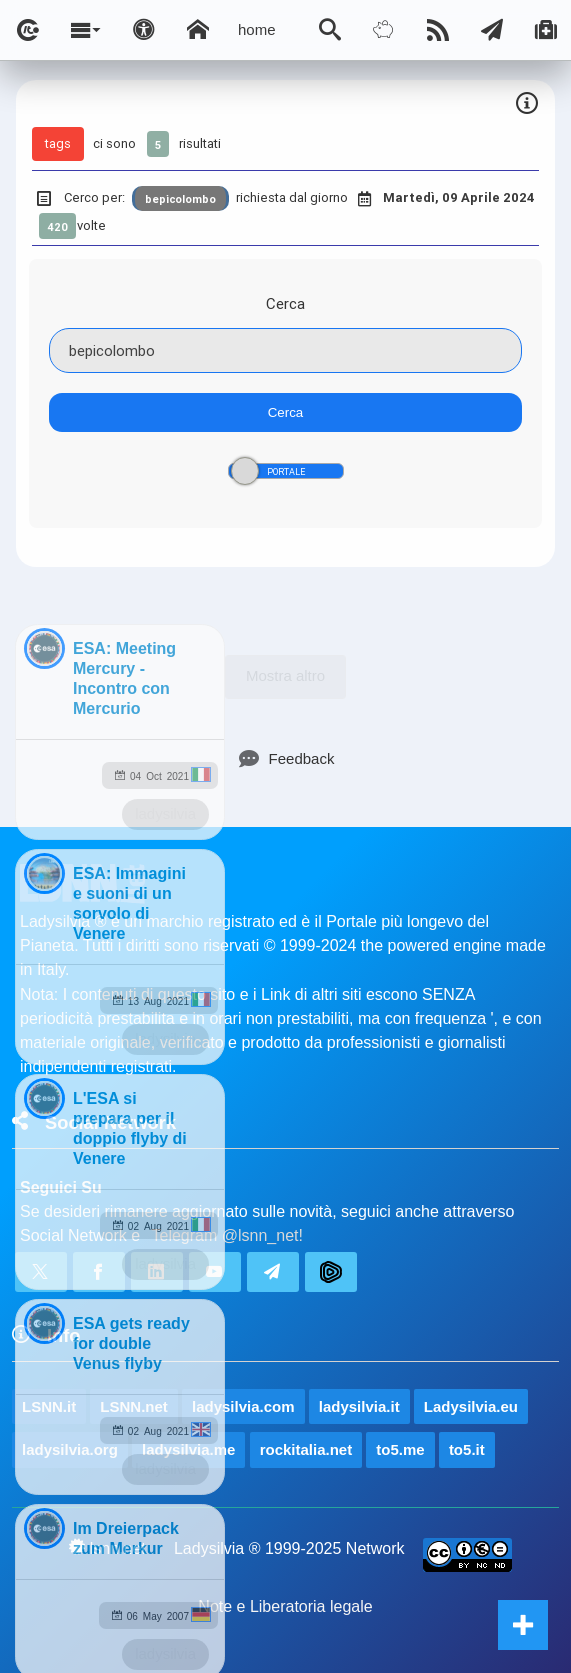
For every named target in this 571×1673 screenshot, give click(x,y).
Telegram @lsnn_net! (227, 1235)
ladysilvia (165, 813)
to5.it (467, 1449)
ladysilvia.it (359, 1406)
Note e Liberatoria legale (285, 1606)
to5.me (400, 1449)
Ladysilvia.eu (471, 1406)
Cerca (285, 303)
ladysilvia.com (243, 1406)
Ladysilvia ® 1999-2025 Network (289, 1548)
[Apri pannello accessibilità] (144, 30)
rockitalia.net (306, 1449)
